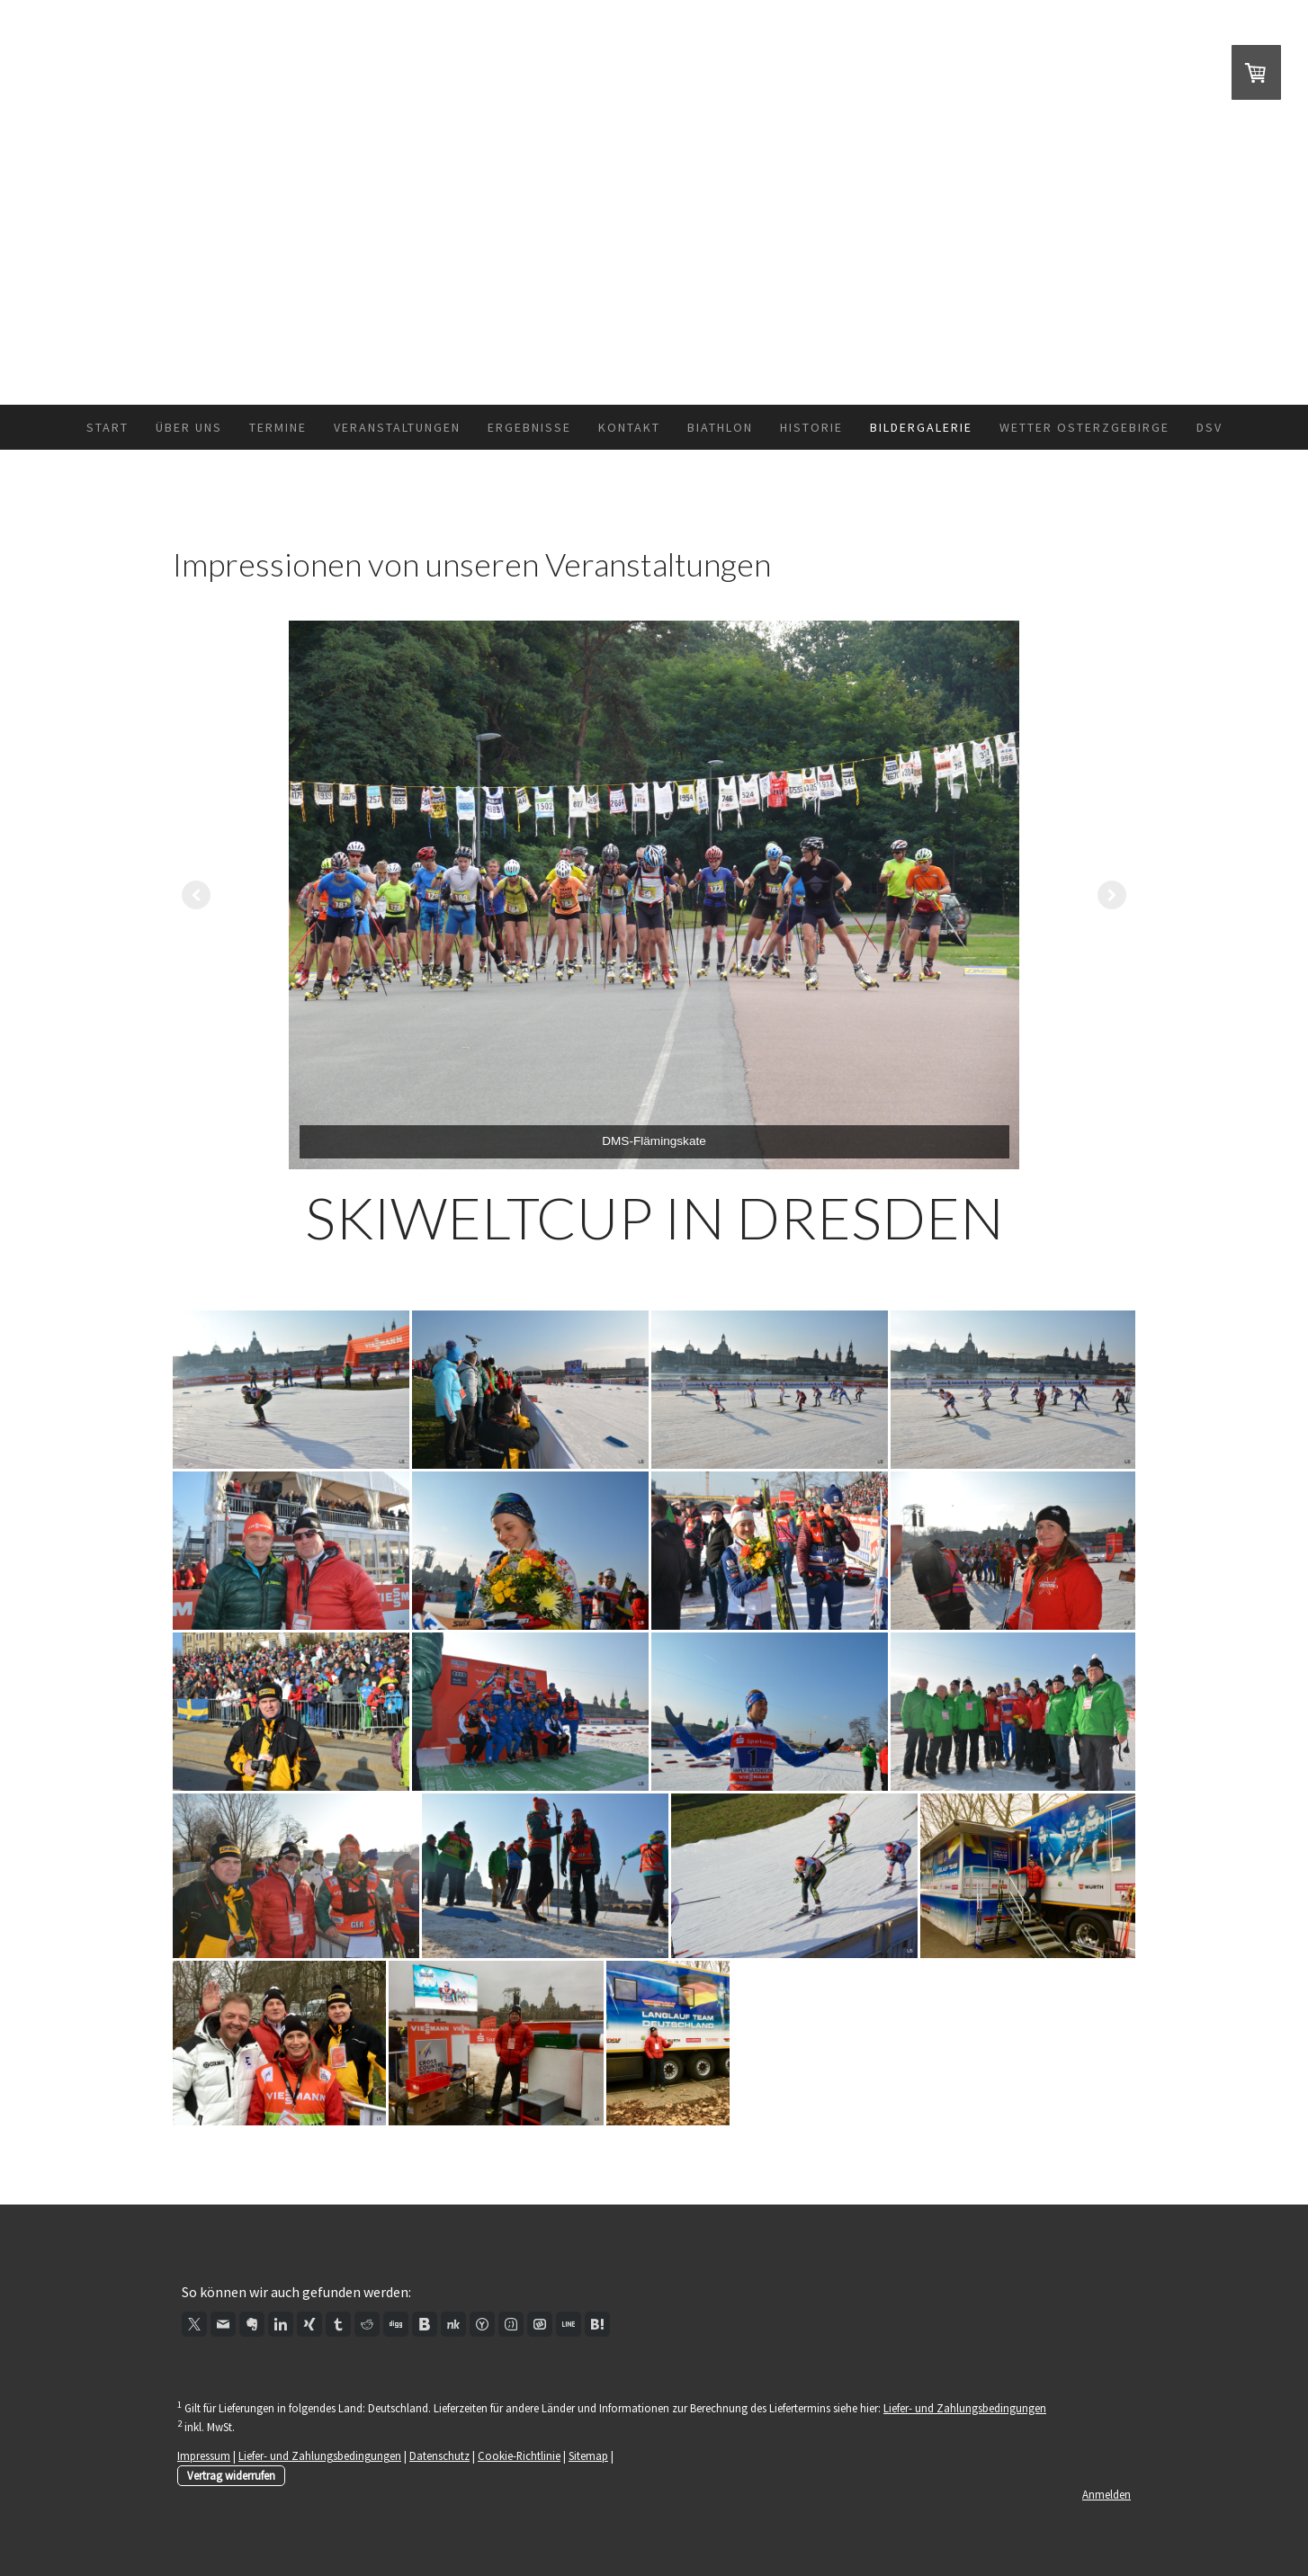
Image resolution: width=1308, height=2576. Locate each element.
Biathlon (720, 427)
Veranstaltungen (397, 427)
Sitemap (588, 2455)
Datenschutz (439, 2455)
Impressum (203, 2455)
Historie (811, 427)
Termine (278, 427)
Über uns (189, 427)
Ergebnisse (529, 427)
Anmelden (1106, 2494)
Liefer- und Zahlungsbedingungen (964, 2408)
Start (107, 427)
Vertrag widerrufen (231, 2475)
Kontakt (629, 427)
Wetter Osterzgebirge (1084, 427)
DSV (1209, 427)
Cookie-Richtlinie (519, 2455)
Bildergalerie (921, 427)
